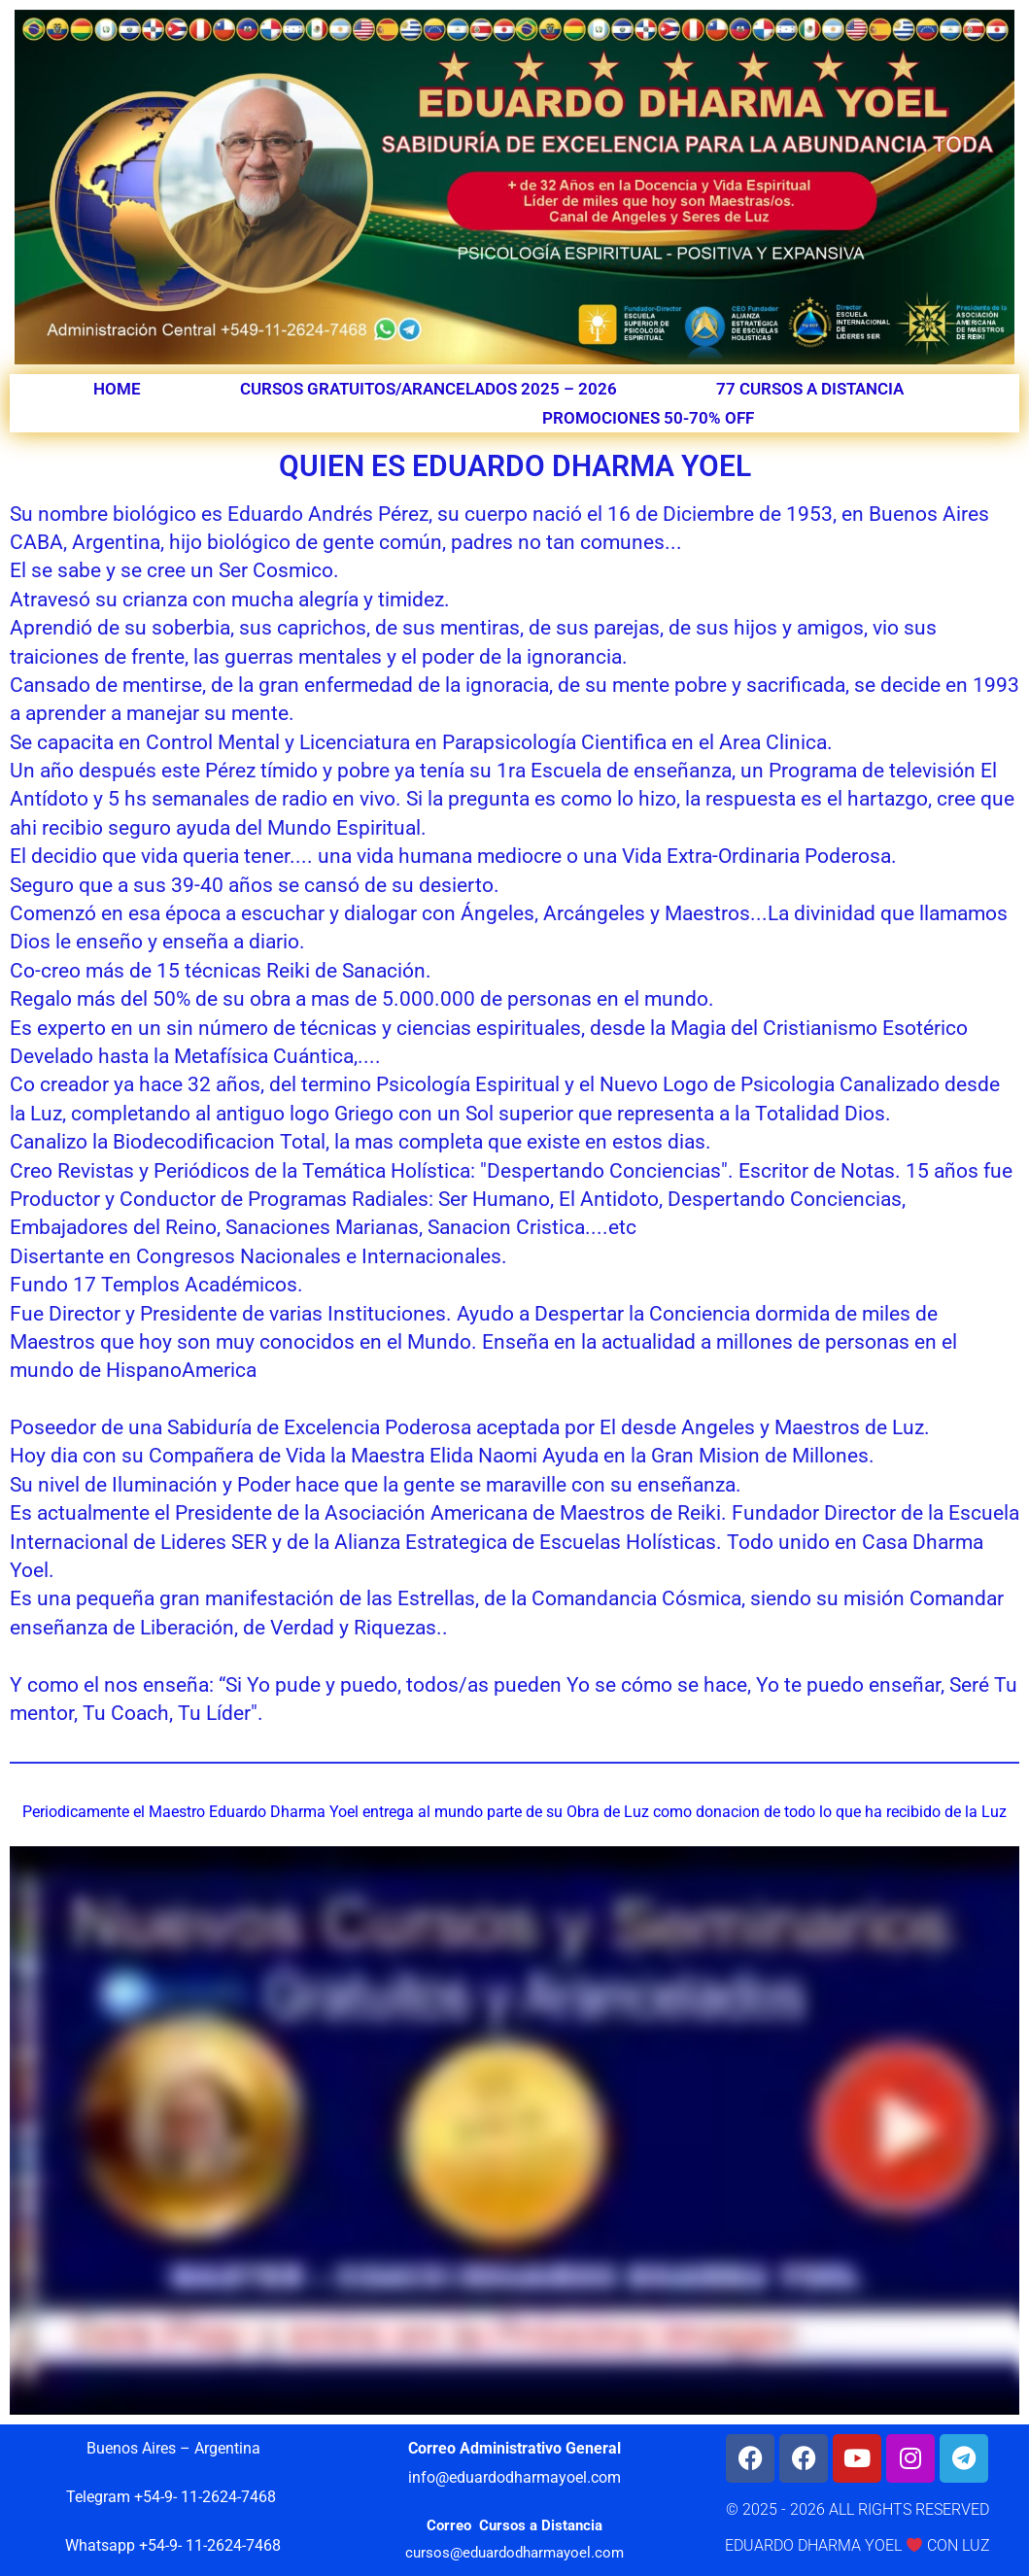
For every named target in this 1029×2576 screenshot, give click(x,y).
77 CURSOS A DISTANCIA (810, 388)
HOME (117, 388)
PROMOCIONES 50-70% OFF (648, 418)
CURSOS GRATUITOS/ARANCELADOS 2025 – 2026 (428, 388)
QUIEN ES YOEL (385, 418)
